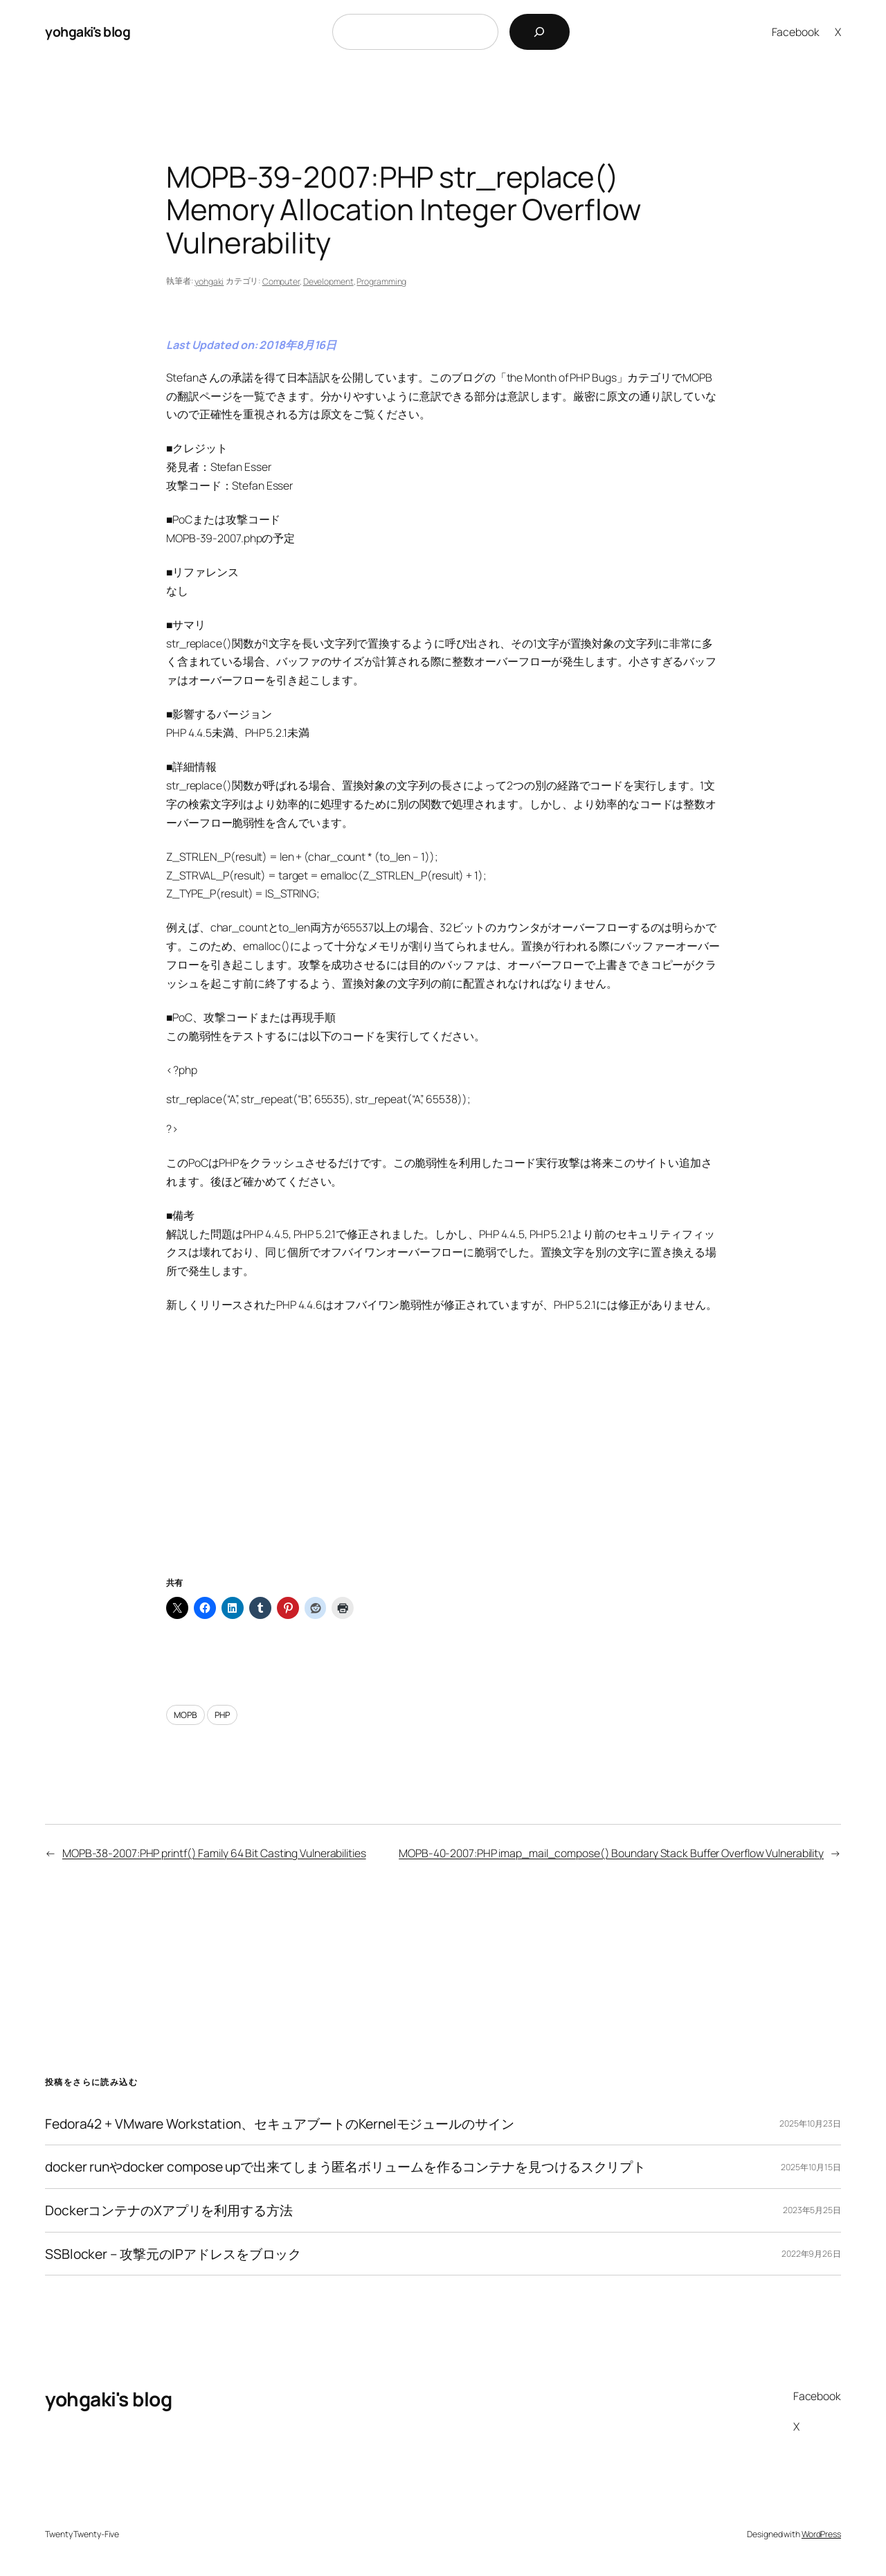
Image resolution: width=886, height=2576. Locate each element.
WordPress (821, 2534)
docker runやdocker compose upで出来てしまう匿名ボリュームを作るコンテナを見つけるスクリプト (345, 2166)
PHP (222, 1715)
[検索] (539, 32)
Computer (281, 281)
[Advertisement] (443, 1462)
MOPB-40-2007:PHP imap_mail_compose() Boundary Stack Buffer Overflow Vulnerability (611, 1853)
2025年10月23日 (810, 2123)
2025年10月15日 (811, 2167)
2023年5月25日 (812, 2210)
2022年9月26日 (811, 2254)
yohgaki (209, 281)
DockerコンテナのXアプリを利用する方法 (169, 2210)
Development (328, 281)
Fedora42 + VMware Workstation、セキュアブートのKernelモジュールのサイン (279, 2123)
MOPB (185, 1715)
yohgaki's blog (87, 31)
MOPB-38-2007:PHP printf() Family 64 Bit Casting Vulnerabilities (214, 1853)
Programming (381, 281)
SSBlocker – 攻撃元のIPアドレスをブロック (173, 2254)
